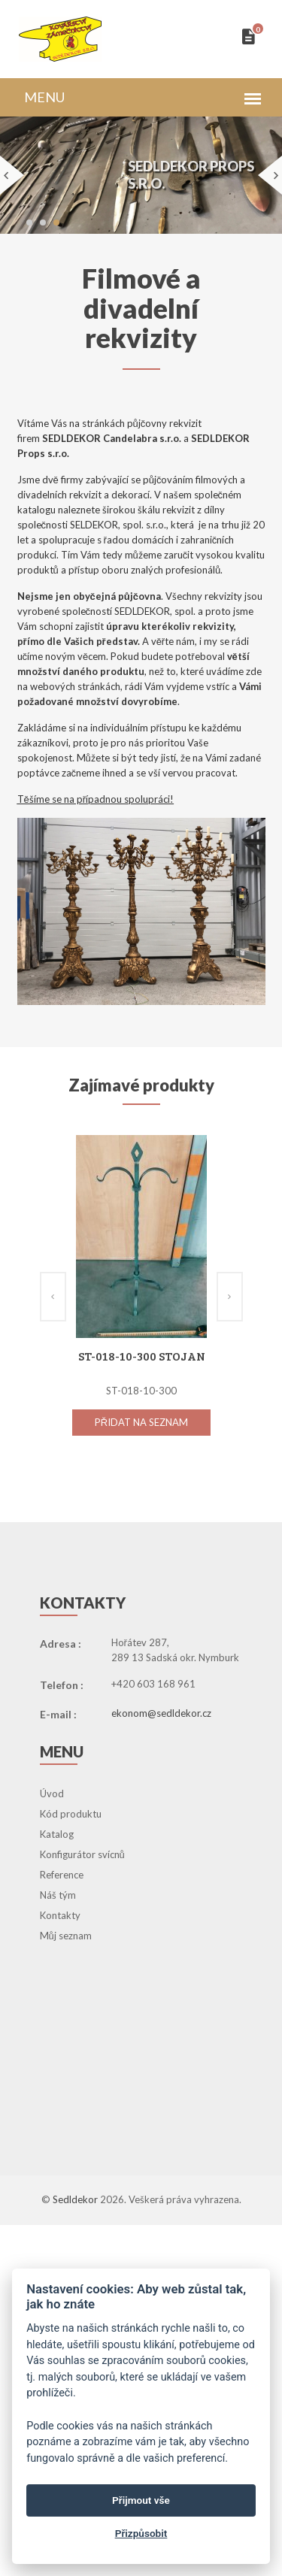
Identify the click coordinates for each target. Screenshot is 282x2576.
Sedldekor (76, 2199)
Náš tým (58, 1895)
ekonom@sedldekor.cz (161, 1713)
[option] (141, 1300)
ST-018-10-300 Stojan (141, 1356)
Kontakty (60, 1915)
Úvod (52, 1793)
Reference (61, 1875)
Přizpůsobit (141, 2533)
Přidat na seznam (140, 1422)
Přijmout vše (141, 2500)
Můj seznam (66, 1936)
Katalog (57, 1834)
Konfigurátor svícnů (82, 1854)
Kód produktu (71, 1814)
